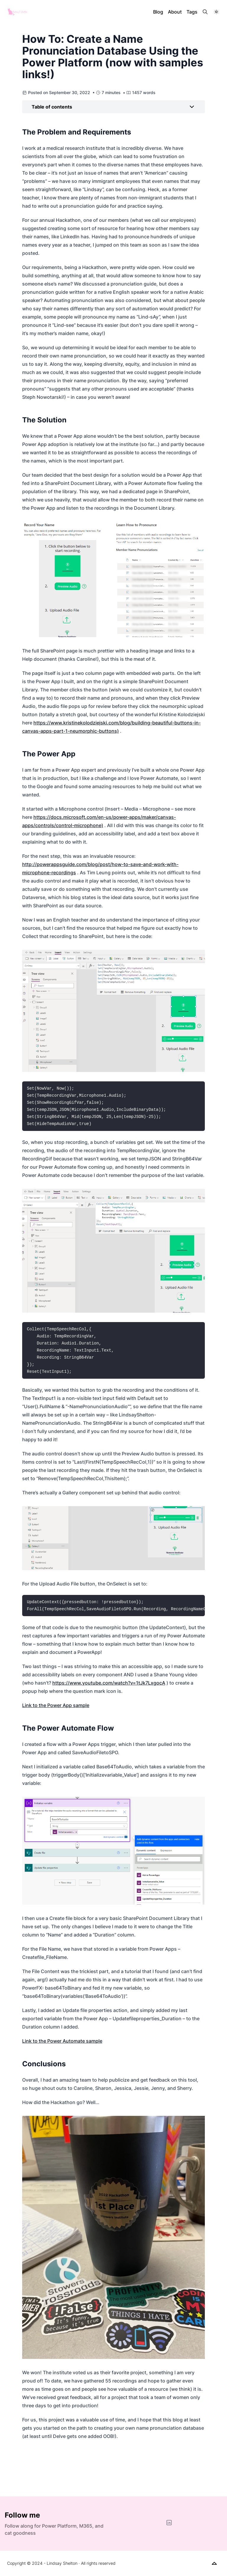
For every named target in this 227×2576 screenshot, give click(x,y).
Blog (158, 12)
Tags (192, 12)
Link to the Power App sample (55, 1705)
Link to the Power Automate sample (62, 2041)
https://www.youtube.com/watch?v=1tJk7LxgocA (108, 1683)
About (175, 12)
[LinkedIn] (169, 2523)
